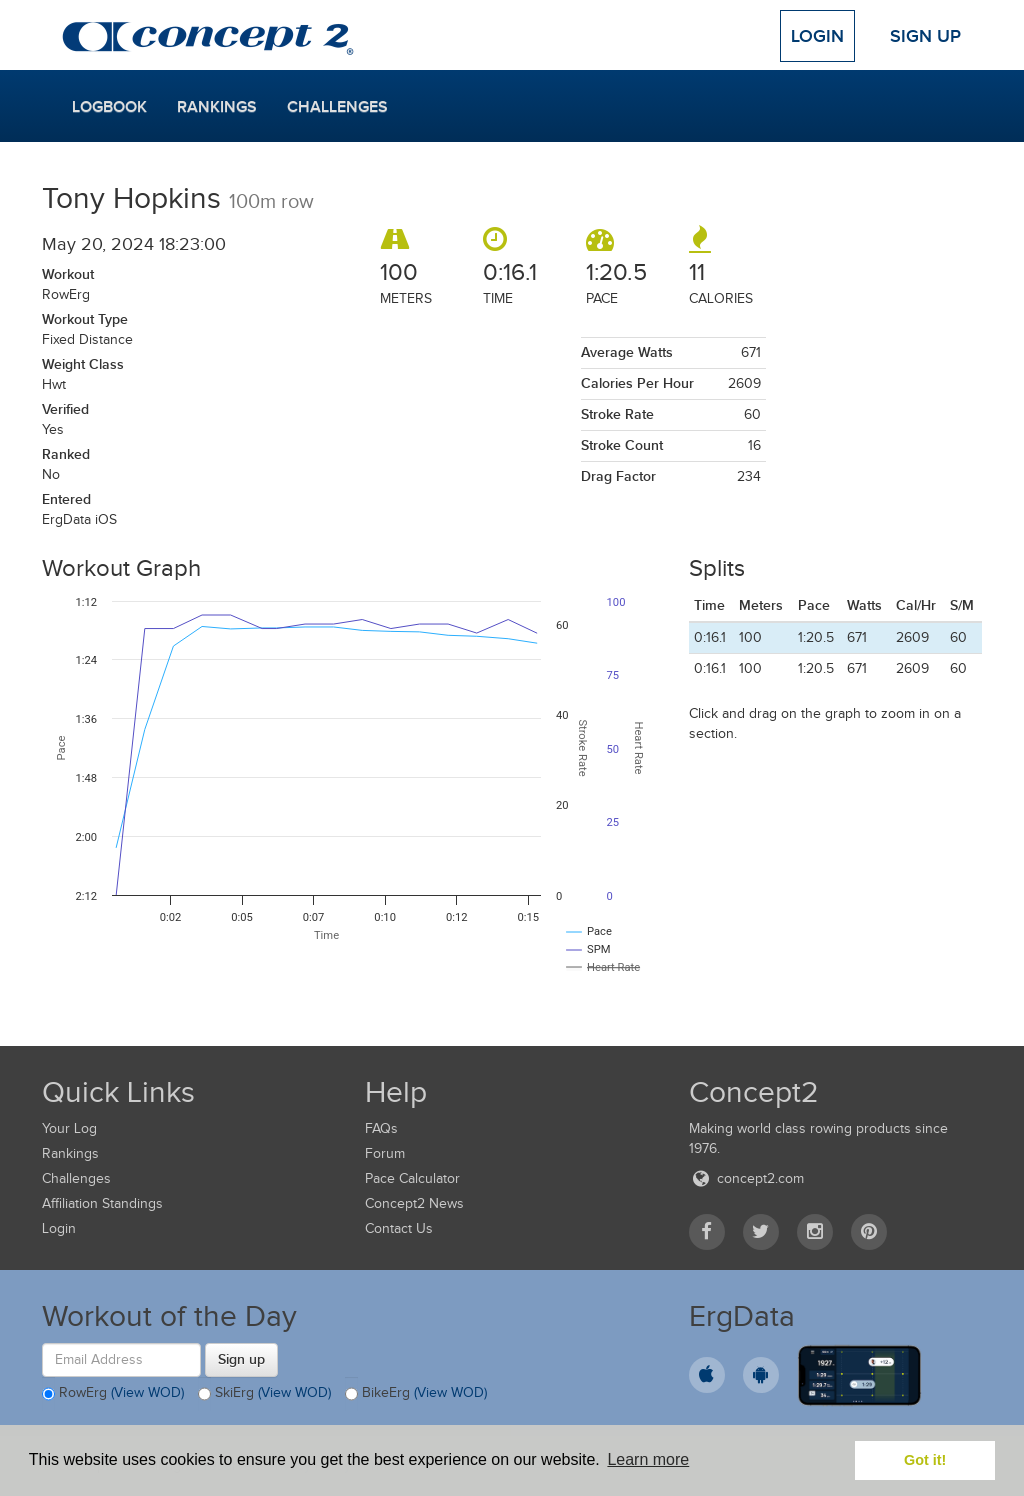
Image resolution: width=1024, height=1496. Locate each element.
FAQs (381, 1128)
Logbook (109, 107)
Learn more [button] (648, 1459)
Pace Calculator (412, 1178)
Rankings (217, 107)
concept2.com (746, 1178)
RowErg (113, 1394)
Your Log (69, 1128)
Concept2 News (414, 1203)
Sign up (241, 1359)
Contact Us (399, 1228)
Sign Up (925, 36)
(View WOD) (147, 1392)
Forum (385, 1153)
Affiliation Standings (102, 1203)
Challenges (337, 107)
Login (817, 36)
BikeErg (416, 1394)
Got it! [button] (925, 1460)
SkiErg (264, 1394)
